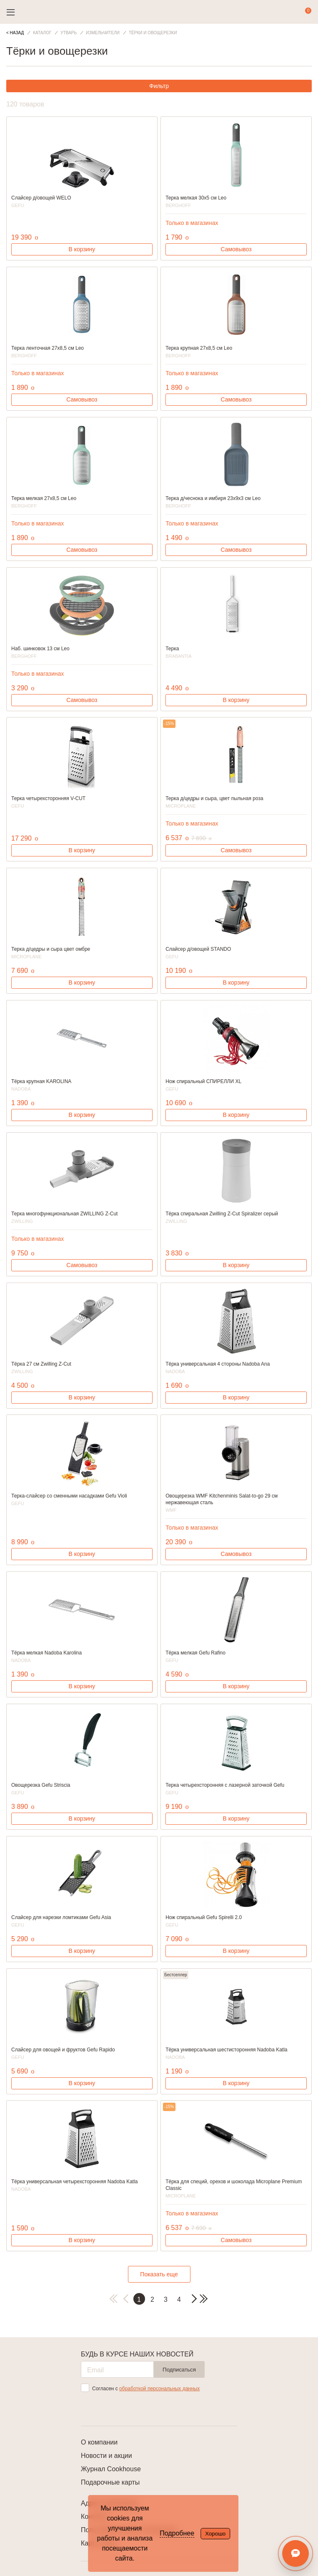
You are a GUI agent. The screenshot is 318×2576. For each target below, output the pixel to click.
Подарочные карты (110, 2482)
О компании (99, 2442)
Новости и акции (106, 2455)
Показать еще (159, 2274)
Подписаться (179, 2369)
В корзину (81, 249)
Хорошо (215, 2534)
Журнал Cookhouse (111, 2468)
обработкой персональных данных (159, 2389)
